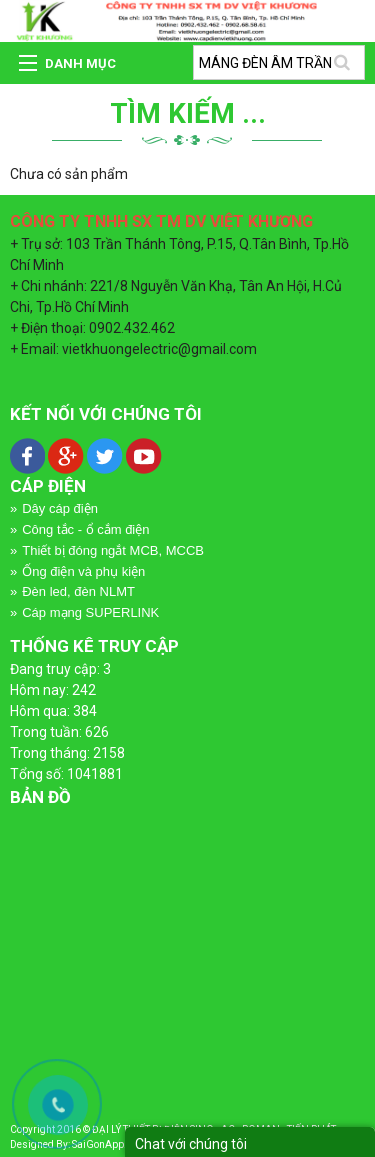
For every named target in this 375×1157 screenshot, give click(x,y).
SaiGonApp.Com (110, 1144)
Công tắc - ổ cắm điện (85, 529)
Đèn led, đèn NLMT (78, 591)
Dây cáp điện (60, 508)
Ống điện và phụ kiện (83, 571)
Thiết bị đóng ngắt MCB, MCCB (113, 550)
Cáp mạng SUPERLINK (90, 612)
